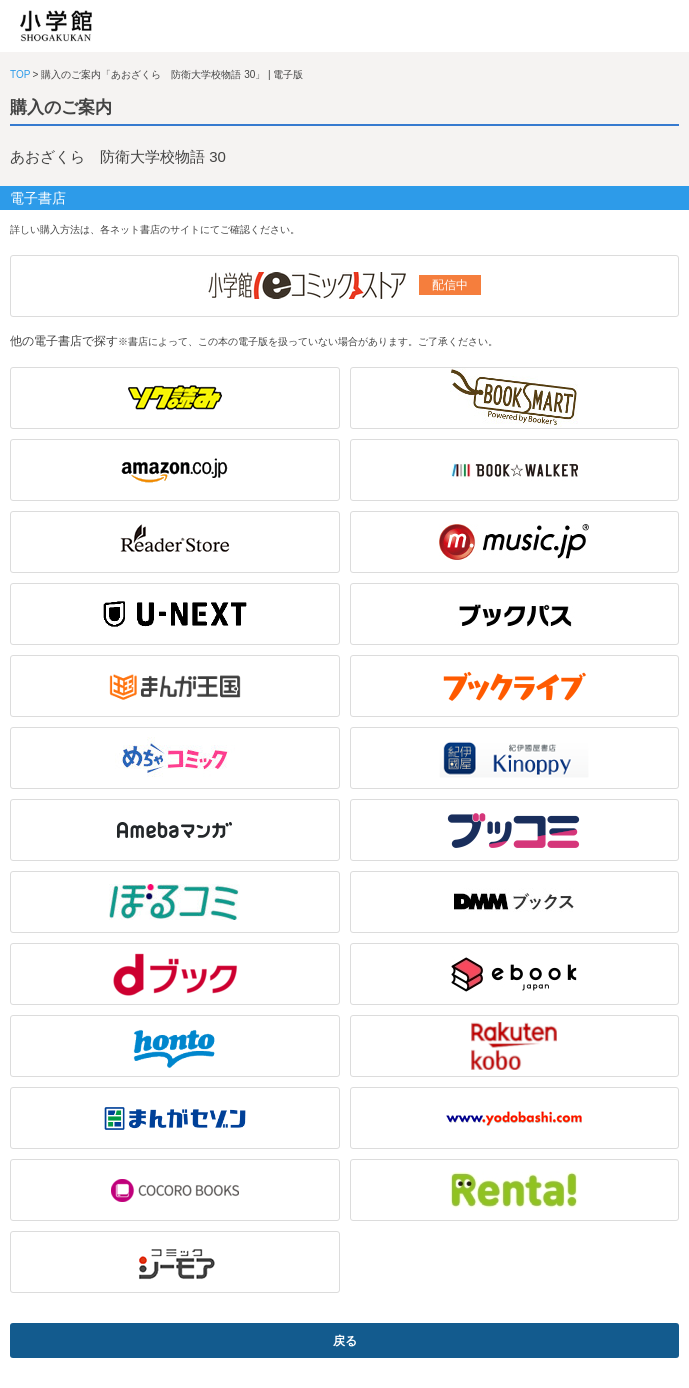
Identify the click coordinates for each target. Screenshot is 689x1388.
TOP (20, 74)
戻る (345, 1341)
